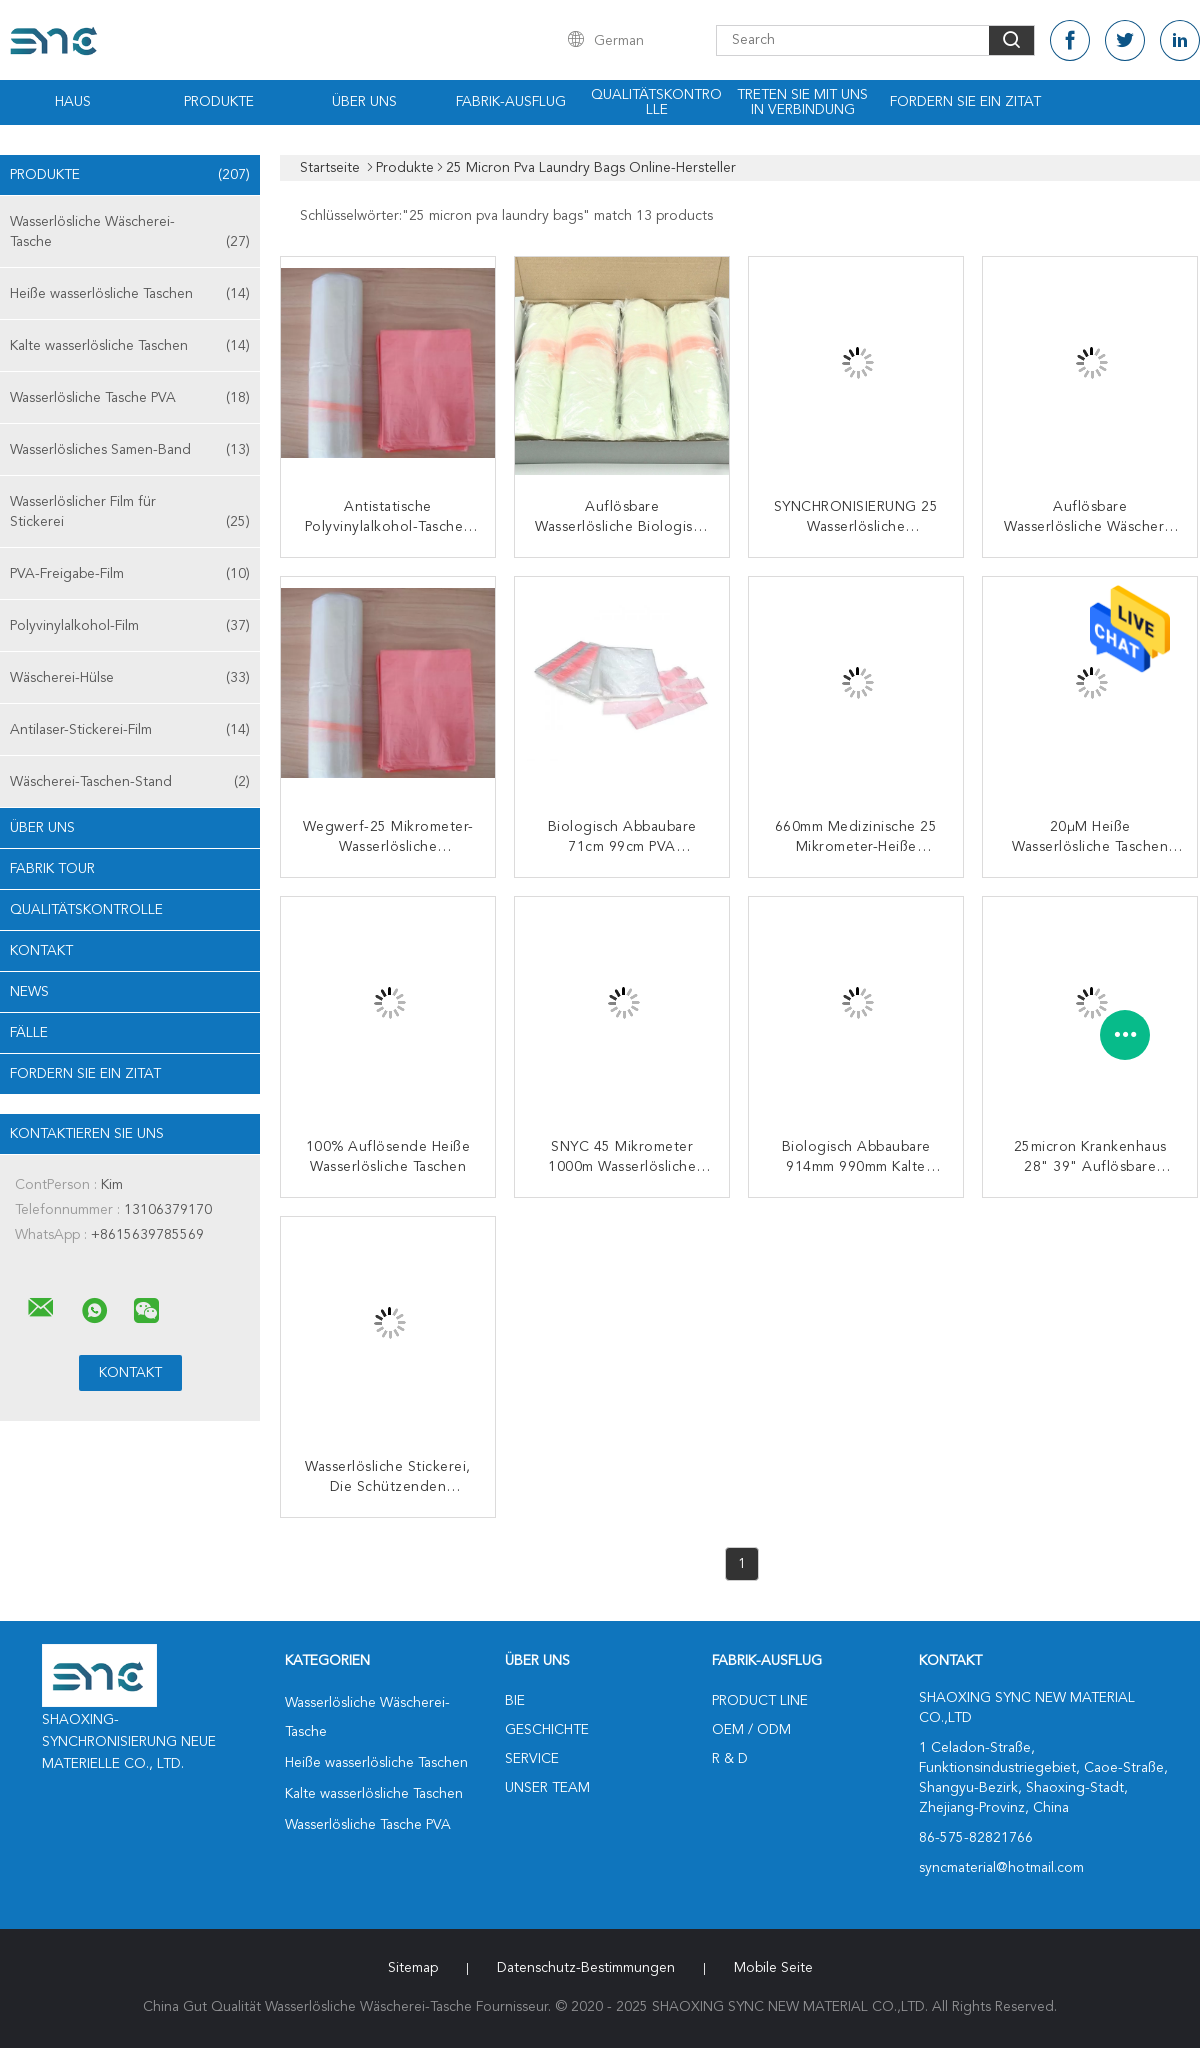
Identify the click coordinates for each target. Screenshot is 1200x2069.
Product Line (760, 1701)
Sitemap (413, 1968)
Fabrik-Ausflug (511, 102)
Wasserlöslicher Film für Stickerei (130, 513)
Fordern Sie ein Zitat (965, 102)
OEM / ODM (751, 1730)
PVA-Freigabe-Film (130, 574)
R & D (730, 1759)
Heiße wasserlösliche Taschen (130, 294)
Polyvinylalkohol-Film (130, 626)
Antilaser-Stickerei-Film (130, 730)
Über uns (364, 102)
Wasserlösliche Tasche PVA (130, 398)
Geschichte (547, 1730)
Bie (515, 1701)
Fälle (29, 1033)
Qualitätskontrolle (656, 102)
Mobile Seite (773, 1968)
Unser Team (547, 1788)
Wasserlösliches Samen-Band (130, 450)
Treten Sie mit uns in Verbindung (802, 102)
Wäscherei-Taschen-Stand (130, 782)
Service (532, 1759)
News (29, 992)
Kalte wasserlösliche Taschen (130, 346)
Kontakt (41, 951)
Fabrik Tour (52, 869)
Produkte (219, 102)
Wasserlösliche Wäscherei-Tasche (130, 233)
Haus (73, 102)
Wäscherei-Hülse (130, 678)
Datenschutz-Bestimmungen (586, 1968)
